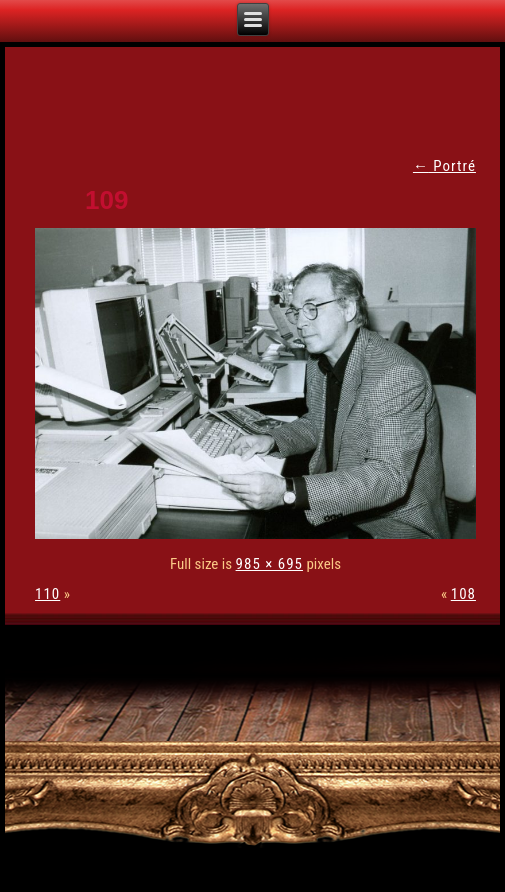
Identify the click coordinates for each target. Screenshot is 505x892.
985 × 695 (269, 564)
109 (106, 200)
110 (47, 594)
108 (463, 594)
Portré (444, 166)
